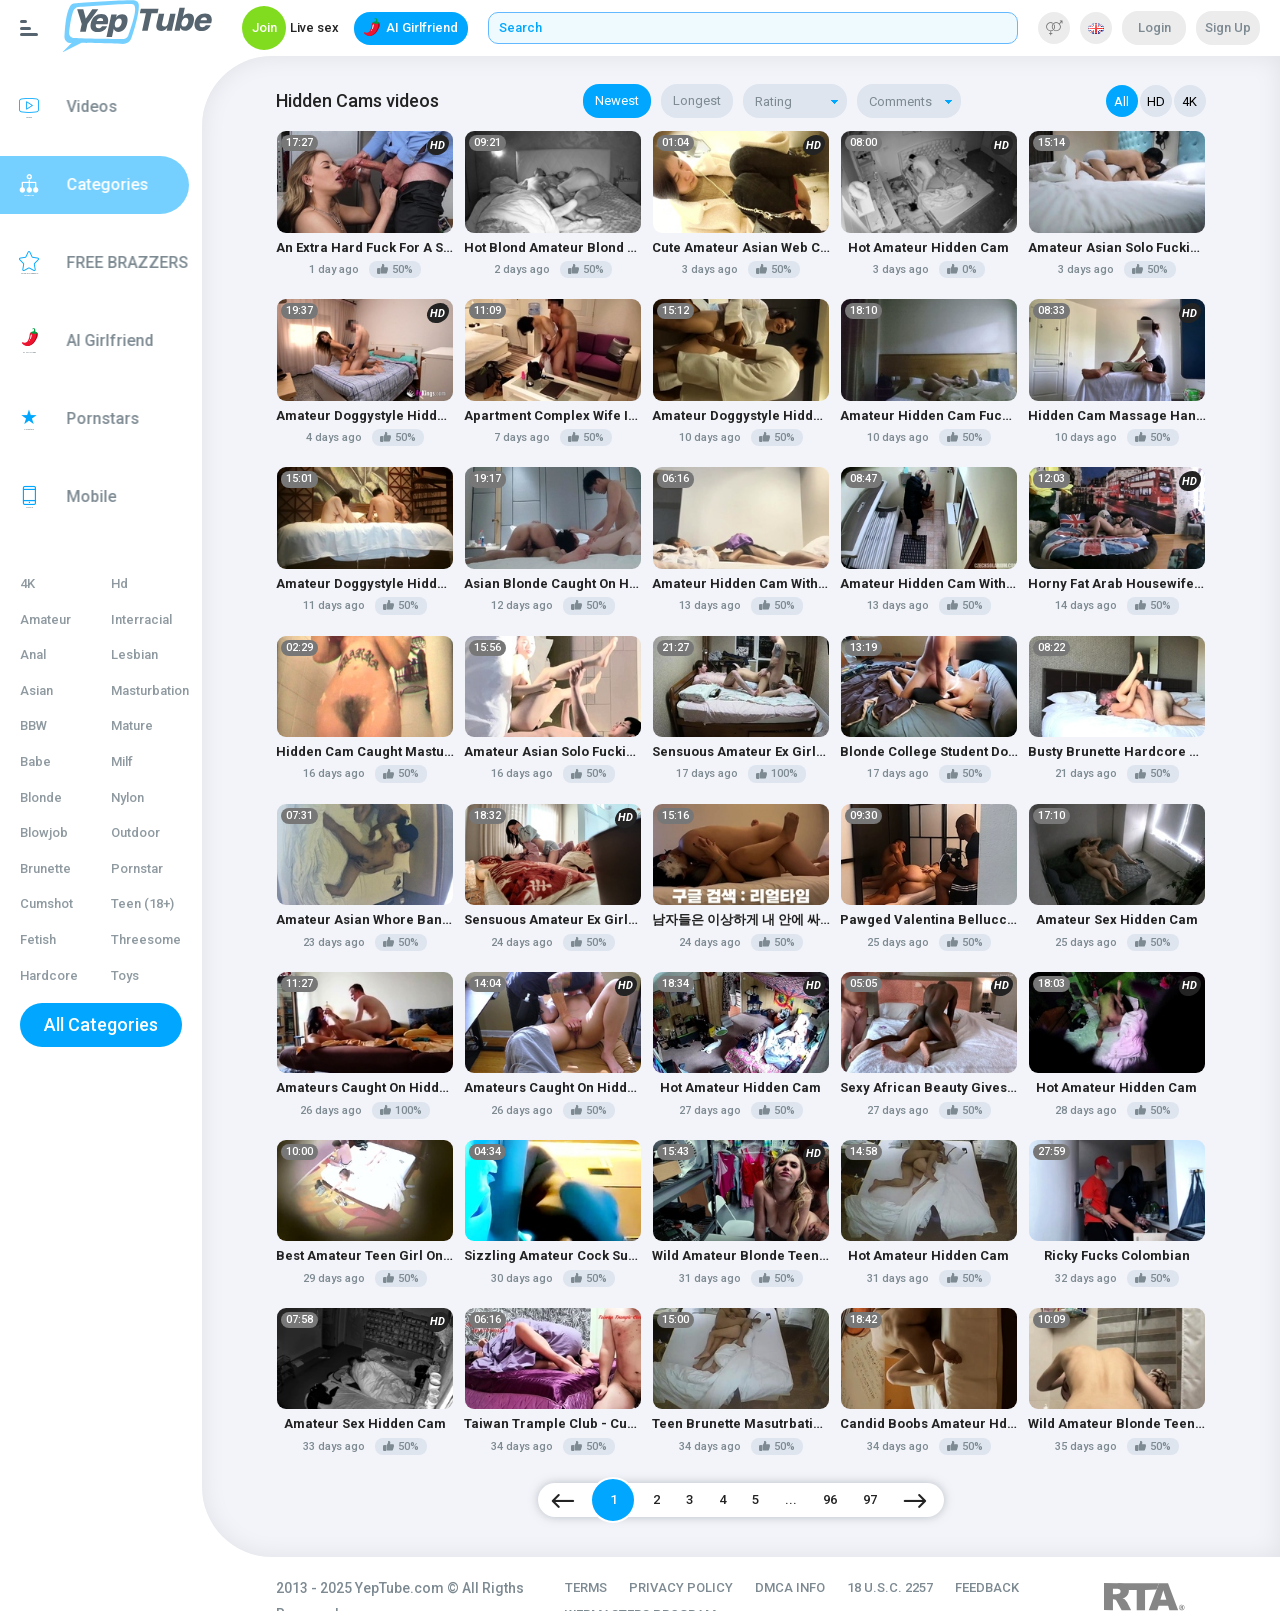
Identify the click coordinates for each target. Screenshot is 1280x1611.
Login (1154, 27)
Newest (638, 100)
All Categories (115, 1024)
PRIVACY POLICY (708, 1550)
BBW (33, 725)
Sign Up (1228, 27)
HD (1156, 101)
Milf (142, 761)
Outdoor (155, 832)
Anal (33, 654)
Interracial (161, 619)
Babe (35, 761)
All (1122, 101)
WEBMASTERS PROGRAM (667, 1577)
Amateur (45, 619)
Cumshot (46, 903)
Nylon (147, 797)
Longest (718, 100)
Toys (145, 975)
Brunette (45, 868)
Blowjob (44, 832)
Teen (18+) (162, 903)
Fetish (38, 939)
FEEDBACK (1014, 1550)
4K (27, 583)
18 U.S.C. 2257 (917, 1550)
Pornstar (157, 868)
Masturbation (170, 690)
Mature (152, 725)
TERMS (613, 1550)
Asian (36, 690)
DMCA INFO (817, 1550)
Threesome (166, 939)
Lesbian (154, 654)
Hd (139, 583)
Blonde (41, 797)
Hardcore (49, 975)
